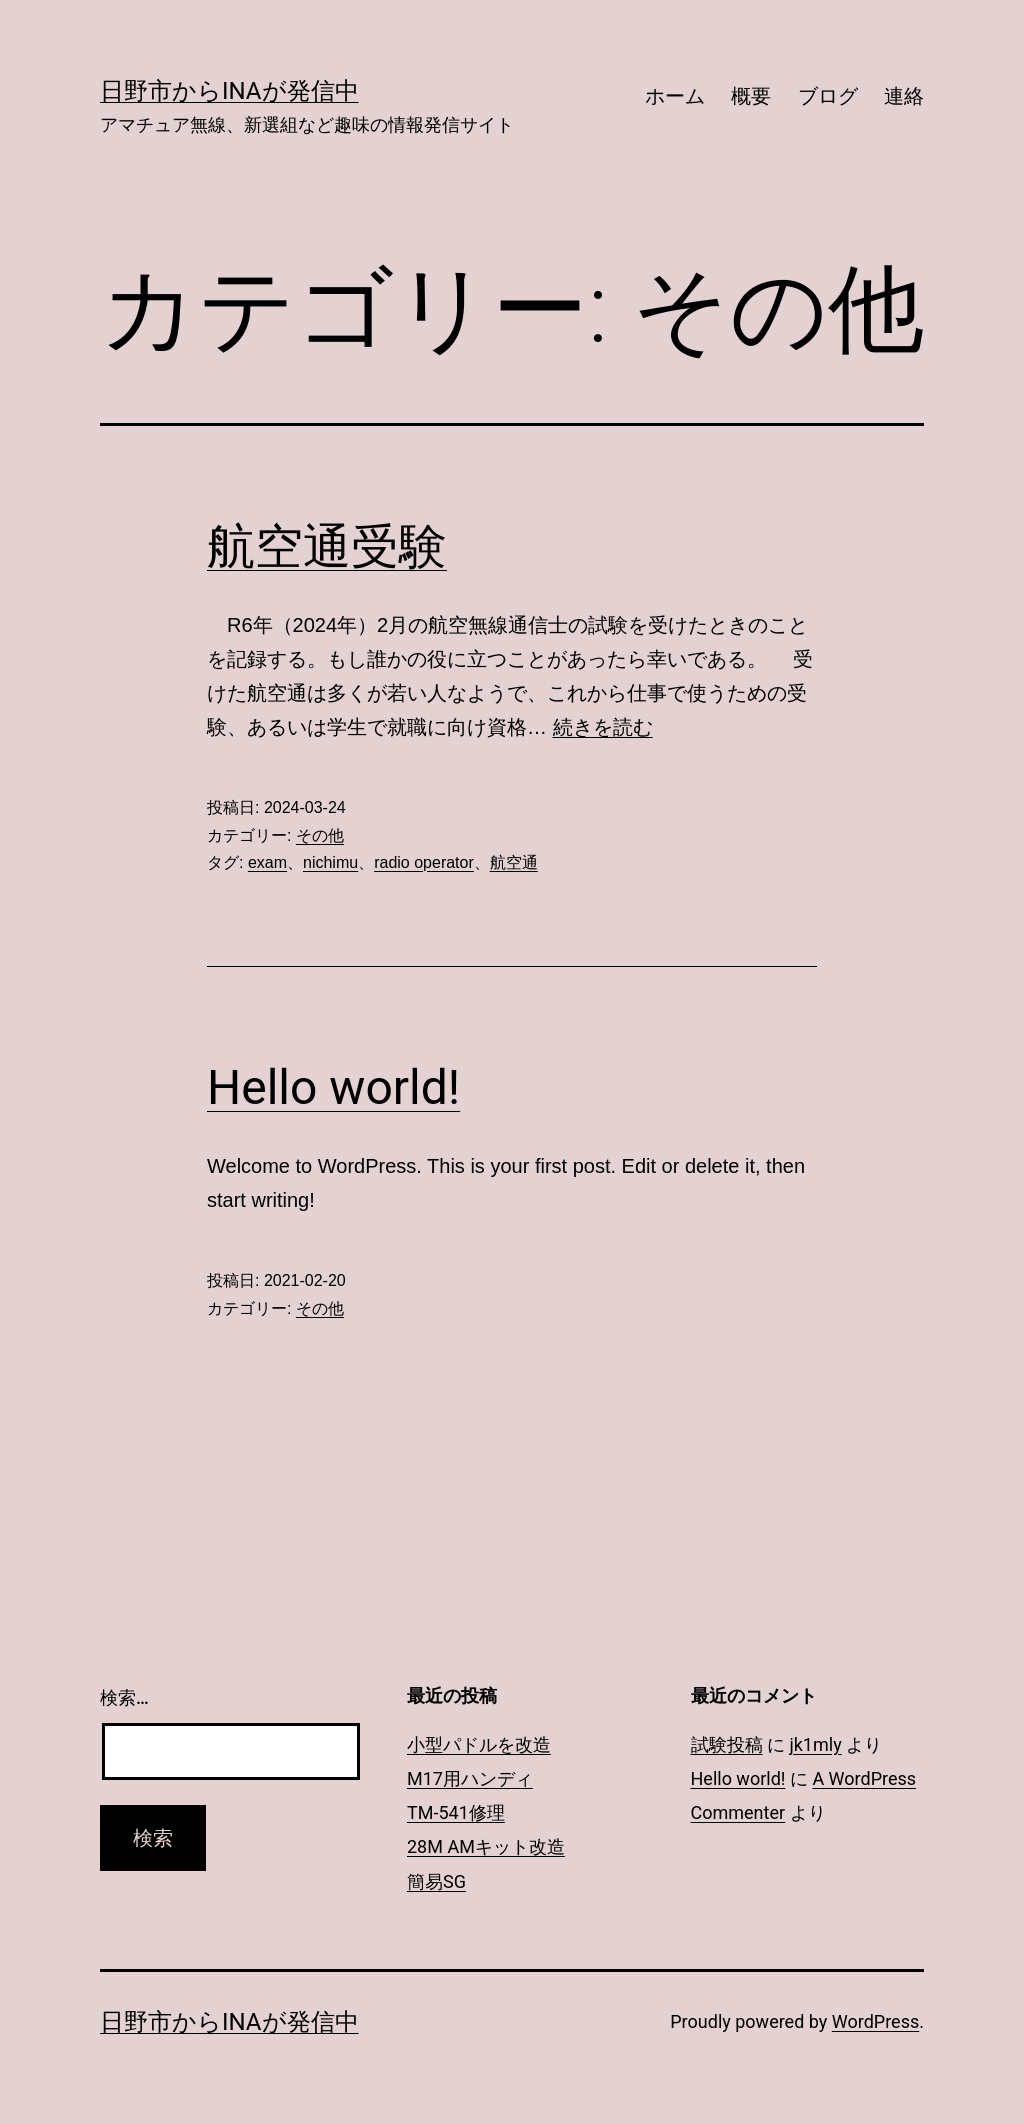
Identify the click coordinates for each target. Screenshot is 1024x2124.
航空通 (514, 862)
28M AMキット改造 (486, 1846)
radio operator (424, 862)
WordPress (875, 2021)
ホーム (675, 96)
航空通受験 (327, 546)
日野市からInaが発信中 (229, 91)
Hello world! (333, 1087)
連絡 (904, 96)
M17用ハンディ (470, 1778)
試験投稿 (727, 1744)
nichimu (330, 862)
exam (267, 862)
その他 (320, 835)
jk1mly (815, 1744)
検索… (124, 1697)
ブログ (828, 96)
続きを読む (603, 727)
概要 (751, 96)
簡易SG (436, 1881)
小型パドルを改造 (479, 1744)
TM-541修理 (456, 1812)
